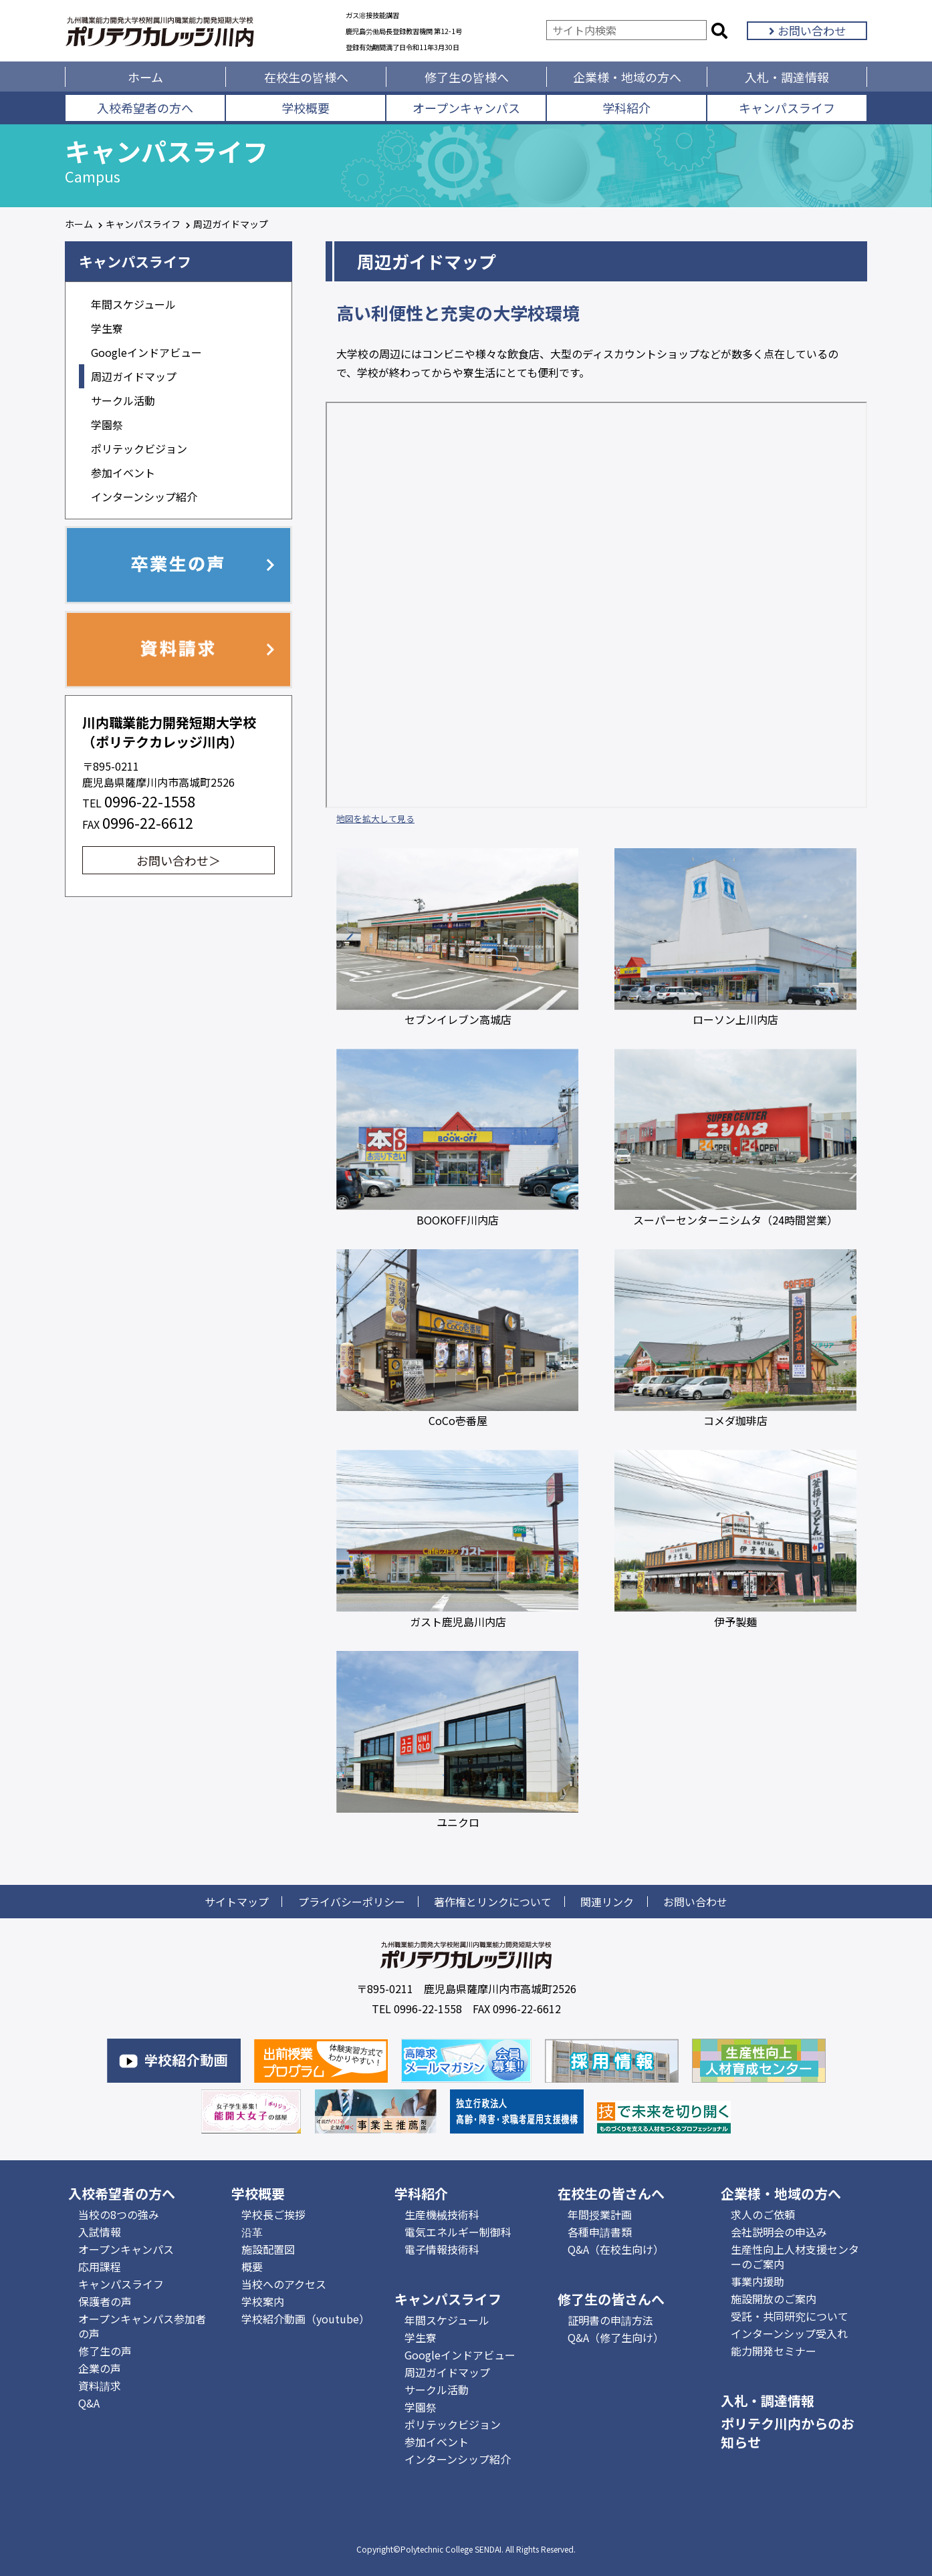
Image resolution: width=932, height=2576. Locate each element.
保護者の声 (105, 2301)
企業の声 (99, 2368)
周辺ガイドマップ (134, 376)
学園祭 (107, 424)
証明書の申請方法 (610, 2320)
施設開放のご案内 (773, 2299)
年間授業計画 (600, 2214)
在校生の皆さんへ (611, 2193)
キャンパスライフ (787, 107)
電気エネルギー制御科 (457, 2232)
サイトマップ (237, 1901)
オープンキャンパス (466, 107)
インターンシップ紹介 (144, 497)
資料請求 (99, 2385)
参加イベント (123, 473)
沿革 (252, 2232)
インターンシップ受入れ (789, 2333)
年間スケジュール (133, 304)
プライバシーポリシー (351, 1901)
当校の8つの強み (118, 2214)
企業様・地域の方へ (627, 77)
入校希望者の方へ (145, 107)
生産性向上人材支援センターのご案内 (795, 2256)
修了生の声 (105, 2351)
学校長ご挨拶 (273, 2214)
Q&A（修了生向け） (616, 2337)
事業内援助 (757, 2281)
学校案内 (262, 2301)
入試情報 (99, 2232)
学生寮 (107, 328)
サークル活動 (123, 400)
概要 (252, 2267)
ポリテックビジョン (139, 448)
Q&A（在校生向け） (616, 2249)
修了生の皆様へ (467, 77)
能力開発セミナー (773, 2351)
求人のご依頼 (763, 2214)
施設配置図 (268, 2249)
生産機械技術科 (441, 2214)
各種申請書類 (600, 2232)
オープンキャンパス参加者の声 (142, 2326)
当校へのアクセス (283, 2284)
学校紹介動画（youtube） (305, 2319)
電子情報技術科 (441, 2249)
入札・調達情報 (787, 77)
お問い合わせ (807, 30)
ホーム (145, 77)
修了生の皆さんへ (611, 2299)
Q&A (89, 2403)
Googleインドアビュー (146, 352)
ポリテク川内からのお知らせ (787, 2433)
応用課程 (99, 2267)
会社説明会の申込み (779, 2232)
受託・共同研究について (789, 2316)
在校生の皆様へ (306, 77)
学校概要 (305, 107)
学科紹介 (626, 107)
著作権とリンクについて (493, 1901)
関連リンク (607, 1901)
